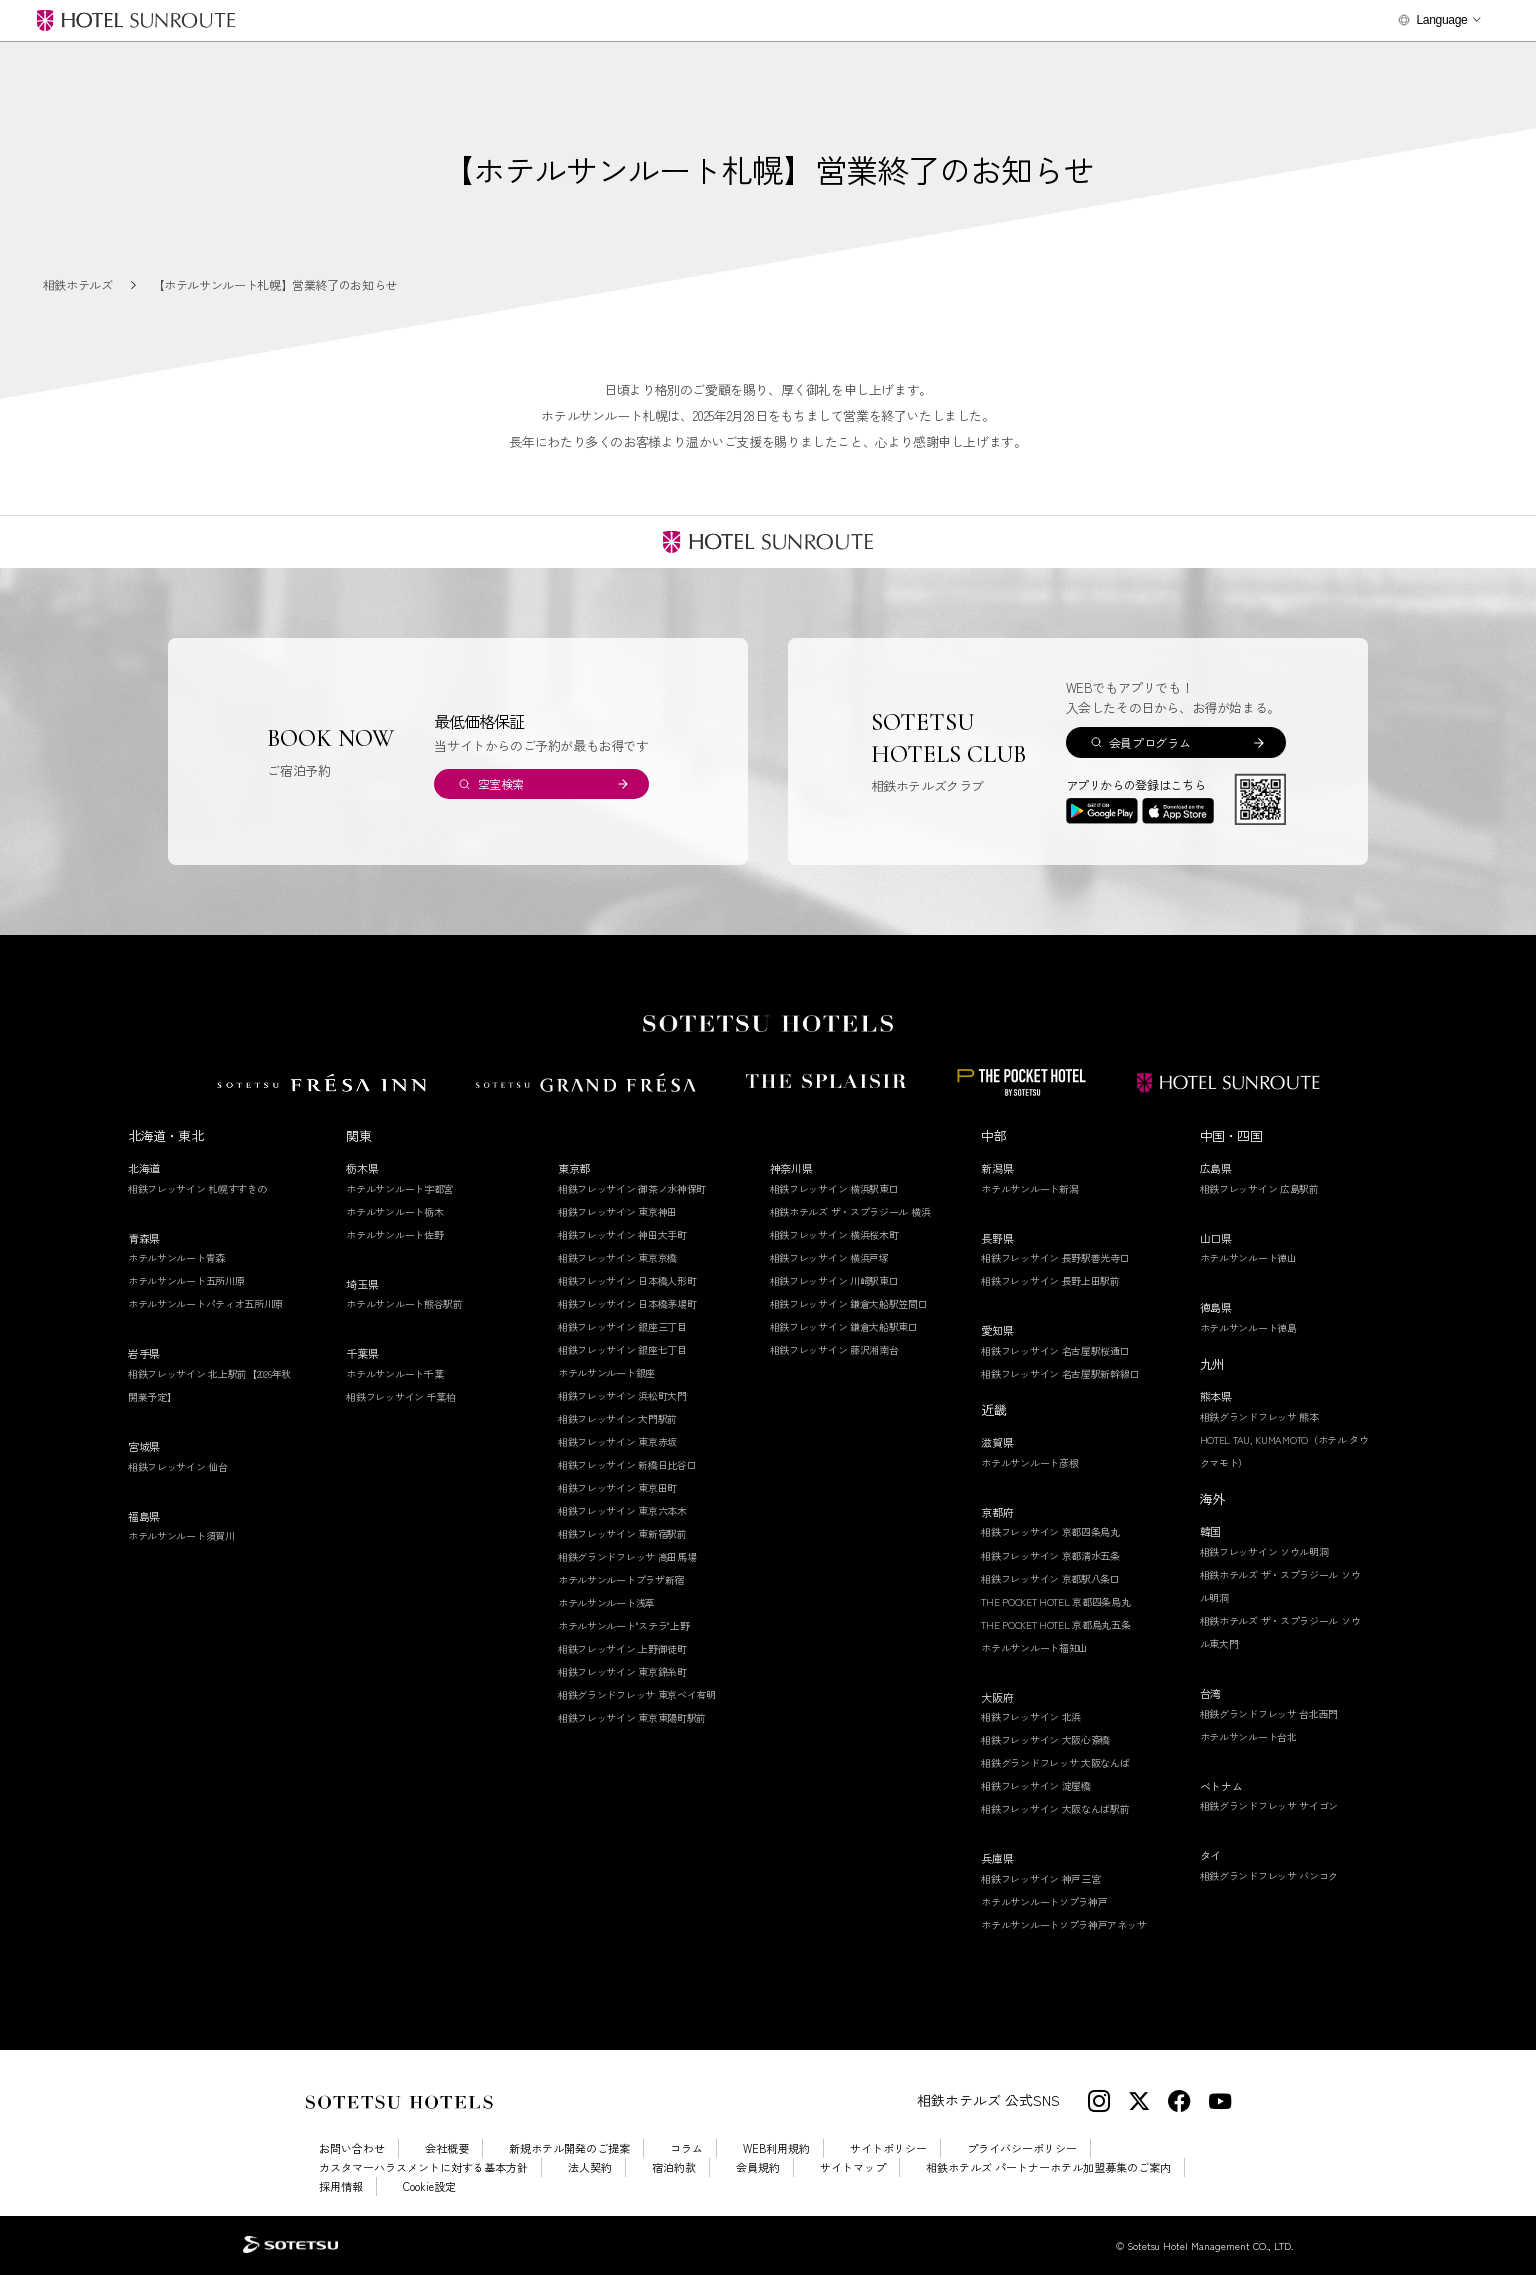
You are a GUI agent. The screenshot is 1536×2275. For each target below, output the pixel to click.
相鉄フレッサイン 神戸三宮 (1040, 1878)
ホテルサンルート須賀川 (181, 1535)
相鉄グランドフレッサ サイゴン (1269, 1805)
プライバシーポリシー (1022, 2148)
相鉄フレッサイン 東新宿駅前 (622, 1533)
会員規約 (758, 2167)
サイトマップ (853, 2167)
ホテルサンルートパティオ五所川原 (205, 1303)
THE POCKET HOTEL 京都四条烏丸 (1055, 1601)
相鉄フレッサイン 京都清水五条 (1050, 1555)
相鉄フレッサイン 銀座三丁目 (622, 1326)
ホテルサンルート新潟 (1029, 1188)
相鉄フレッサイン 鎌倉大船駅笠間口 (849, 1303)
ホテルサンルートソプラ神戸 (1044, 1901)
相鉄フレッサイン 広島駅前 (1259, 1188)
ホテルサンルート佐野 (394, 1234)
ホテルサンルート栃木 (394, 1211)
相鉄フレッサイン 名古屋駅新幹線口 (1060, 1373)
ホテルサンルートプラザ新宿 (621, 1579)
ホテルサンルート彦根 (1029, 1462)
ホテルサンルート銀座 (606, 1372)
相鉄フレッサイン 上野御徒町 (622, 1648)
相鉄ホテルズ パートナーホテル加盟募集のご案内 (1048, 2167)
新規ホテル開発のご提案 (569, 2148)
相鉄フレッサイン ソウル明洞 (1264, 1551)
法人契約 (590, 2167)
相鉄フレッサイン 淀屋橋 (1035, 1785)
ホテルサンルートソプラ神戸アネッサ (1063, 1924)
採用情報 (341, 2186)
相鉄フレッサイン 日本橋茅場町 (627, 1303)
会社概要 (447, 2148)
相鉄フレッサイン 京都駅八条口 (1050, 1578)
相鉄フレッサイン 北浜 (1031, 1716)
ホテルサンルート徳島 (1248, 1327)
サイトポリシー (888, 2148)
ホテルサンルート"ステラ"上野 (624, 1625)
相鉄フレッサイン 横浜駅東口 (834, 1188)
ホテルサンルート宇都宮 (399, 1188)
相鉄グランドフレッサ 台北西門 (1269, 1713)
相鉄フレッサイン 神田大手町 (622, 1234)
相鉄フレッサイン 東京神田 (617, 1211)
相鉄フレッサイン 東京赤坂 (617, 1441)
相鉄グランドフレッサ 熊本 (1259, 1416)
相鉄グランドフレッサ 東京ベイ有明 (637, 1694)
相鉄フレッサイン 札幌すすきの (197, 1188)
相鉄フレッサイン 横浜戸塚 (829, 1257)
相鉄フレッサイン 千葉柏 (400, 1396)
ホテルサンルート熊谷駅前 (404, 1303)
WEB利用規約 (776, 2148)
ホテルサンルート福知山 (1034, 1647)
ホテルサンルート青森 (176, 1257)
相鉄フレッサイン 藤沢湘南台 (834, 1349)
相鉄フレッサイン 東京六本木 (622, 1510)
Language (1441, 20)
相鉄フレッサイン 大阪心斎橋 (1045, 1739)
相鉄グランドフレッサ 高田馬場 (627, 1556)
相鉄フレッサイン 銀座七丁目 (622, 1349)
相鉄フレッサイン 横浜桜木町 (834, 1234)
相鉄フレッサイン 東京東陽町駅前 (632, 1717)
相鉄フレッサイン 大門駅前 (617, 1418)
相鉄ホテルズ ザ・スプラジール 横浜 (850, 1211)
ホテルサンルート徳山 (1248, 1257)
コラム (686, 2148)
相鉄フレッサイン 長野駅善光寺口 (1055, 1257)
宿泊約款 (674, 2167)
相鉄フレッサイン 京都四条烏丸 (1050, 1531)
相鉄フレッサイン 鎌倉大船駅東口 (844, 1326)
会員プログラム (1149, 742)
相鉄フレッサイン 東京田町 (617, 1487)
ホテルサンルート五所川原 (186, 1280)
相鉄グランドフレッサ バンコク (1269, 1875)
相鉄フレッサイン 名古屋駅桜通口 (1055, 1350)
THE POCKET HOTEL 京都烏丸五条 (1055, 1624)
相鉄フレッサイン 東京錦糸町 (622, 1671)
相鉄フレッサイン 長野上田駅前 (1050, 1280)
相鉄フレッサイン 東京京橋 (617, 1257)
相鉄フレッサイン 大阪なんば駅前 (1055, 1808)
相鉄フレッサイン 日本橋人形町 (627, 1280)
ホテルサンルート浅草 (606, 1602)
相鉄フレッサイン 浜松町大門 (622, 1395)
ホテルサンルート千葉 (394, 1373)
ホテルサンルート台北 (1248, 1736)
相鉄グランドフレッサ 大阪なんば (1055, 1762)
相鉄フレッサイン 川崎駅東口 (834, 1280)
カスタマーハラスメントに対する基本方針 (423, 2167)
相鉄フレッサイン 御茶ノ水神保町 (632, 1188)
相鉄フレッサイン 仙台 (178, 1466)
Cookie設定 (429, 2186)
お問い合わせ (352, 2148)
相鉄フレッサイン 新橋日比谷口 (627, 1464)
